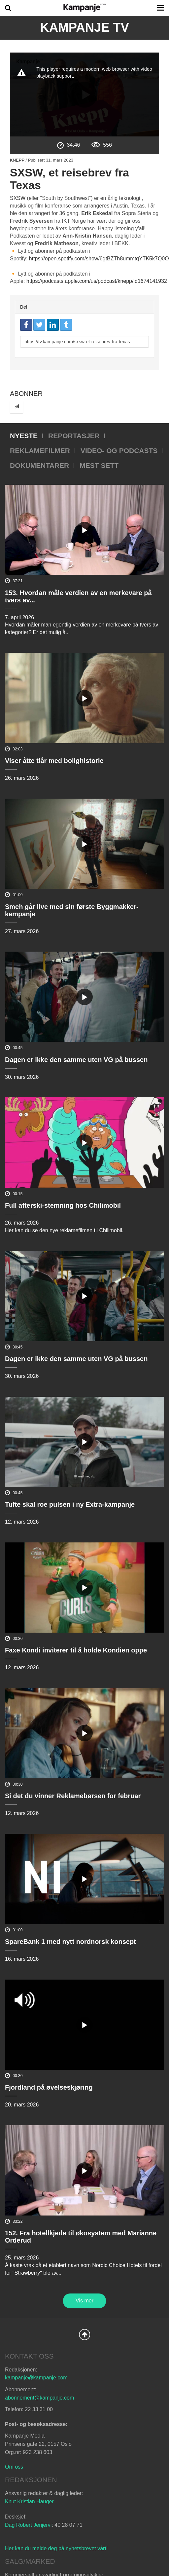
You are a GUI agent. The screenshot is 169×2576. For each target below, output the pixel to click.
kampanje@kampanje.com (36, 2377)
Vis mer (84, 2300)
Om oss (14, 2467)
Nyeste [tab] (24, 435)
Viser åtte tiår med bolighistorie (54, 760)
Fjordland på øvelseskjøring (49, 2087)
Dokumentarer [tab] (39, 465)
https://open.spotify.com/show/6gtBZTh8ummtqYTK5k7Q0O (99, 258)
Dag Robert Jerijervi (28, 2525)
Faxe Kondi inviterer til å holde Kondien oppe (76, 1650)
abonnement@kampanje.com (39, 2398)
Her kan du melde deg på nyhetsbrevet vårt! (56, 2548)
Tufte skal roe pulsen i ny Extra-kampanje (70, 1504)
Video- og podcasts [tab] (119, 450)
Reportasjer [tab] (74, 435)
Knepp (17, 160)
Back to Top (84, 2334)
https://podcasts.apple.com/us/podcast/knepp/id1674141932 (96, 281)
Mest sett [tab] (99, 465)
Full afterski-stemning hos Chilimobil (63, 1205)
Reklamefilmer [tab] (40, 450)
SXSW (17, 198)
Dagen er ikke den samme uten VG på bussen (76, 1059)
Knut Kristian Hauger (29, 2501)
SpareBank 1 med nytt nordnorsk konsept (70, 1941)
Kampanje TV (84, 27)
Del (23, 307)
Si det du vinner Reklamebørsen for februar (73, 1795)
